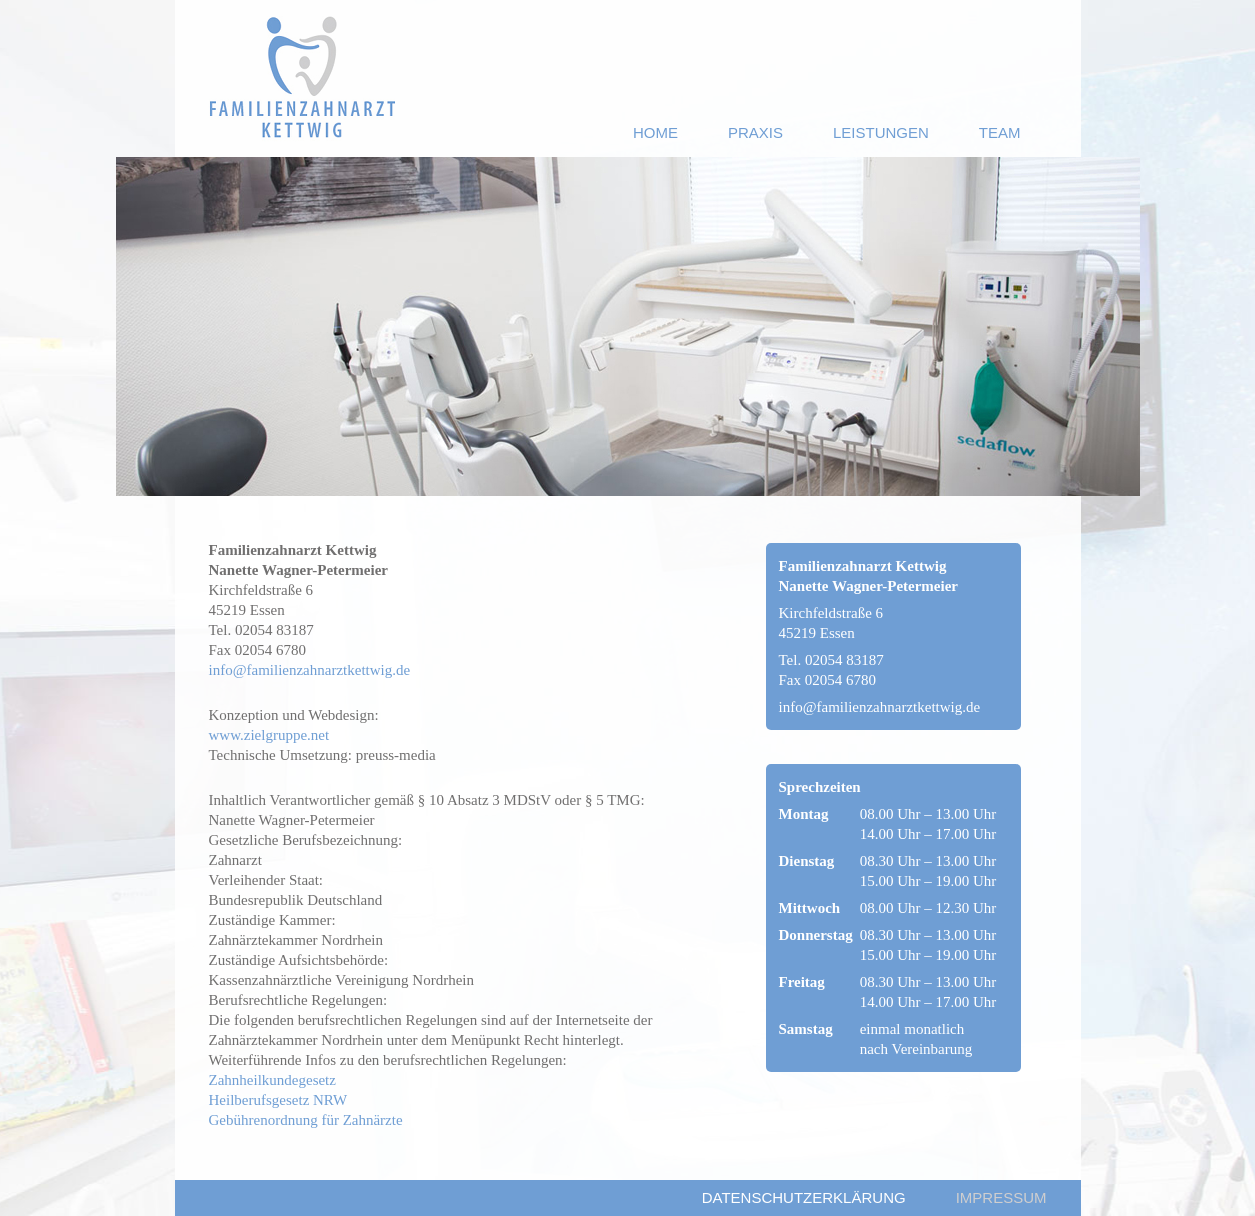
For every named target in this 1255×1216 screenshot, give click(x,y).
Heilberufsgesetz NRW (278, 1100)
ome (655, 132)
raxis (755, 132)
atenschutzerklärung (804, 1197)
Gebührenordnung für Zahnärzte (306, 1120)
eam (1000, 132)
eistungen (881, 132)
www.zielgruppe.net (269, 735)
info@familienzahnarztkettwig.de (310, 670)
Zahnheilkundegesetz (272, 1080)
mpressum (1001, 1197)
